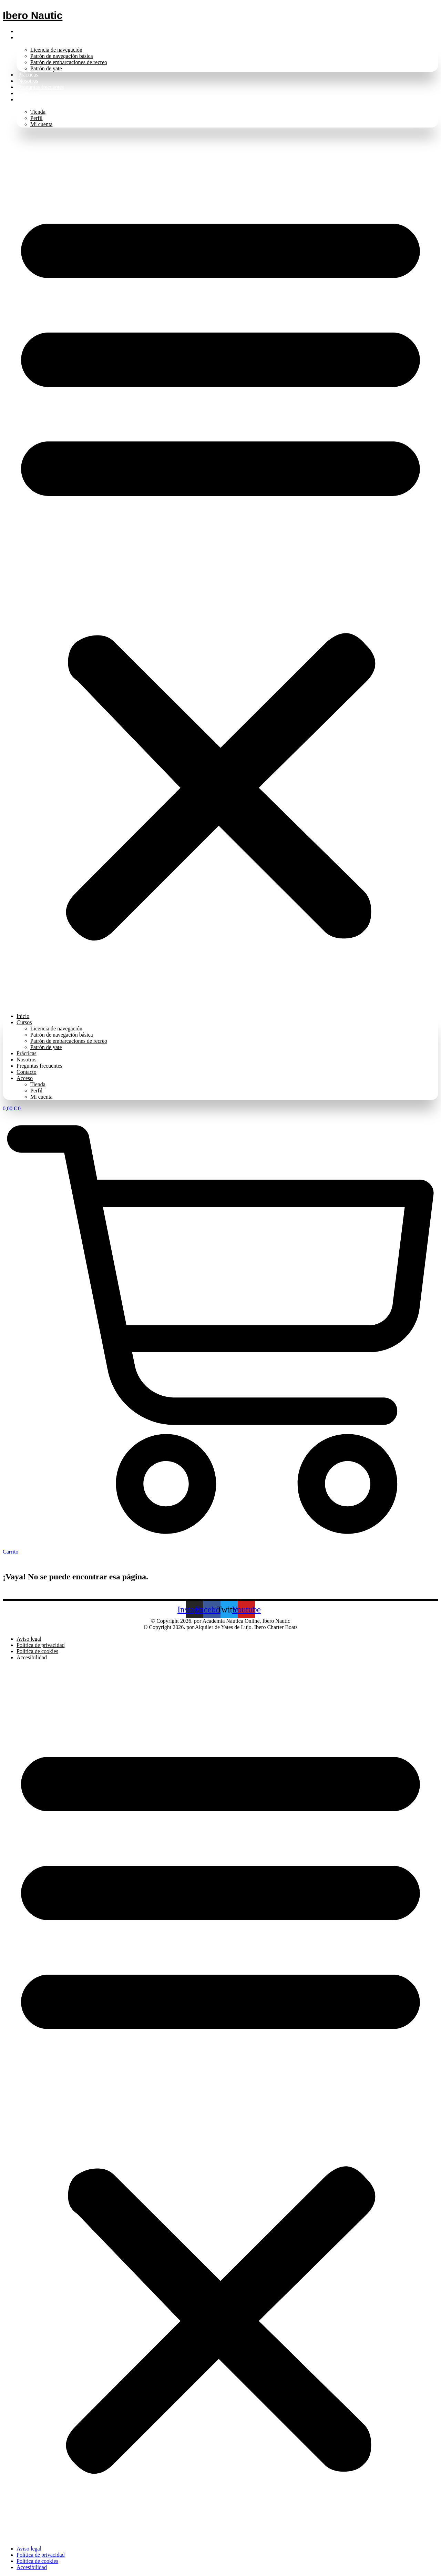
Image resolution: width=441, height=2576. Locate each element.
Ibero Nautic (32, 15)
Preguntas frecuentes (41, 87)
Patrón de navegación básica (61, 56)
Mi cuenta (41, 124)
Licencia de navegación (56, 50)
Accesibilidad (32, 1657)
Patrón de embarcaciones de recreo (68, 62)
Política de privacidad (41, 1645)
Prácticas (28, 75)
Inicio (24, 31)
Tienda (37, 112)
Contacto (28, 93)
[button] (220, 570)
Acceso (26, 99)
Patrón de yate (46, 68)
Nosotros (28, 81)
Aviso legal (29, 1639)
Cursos (25, 37)
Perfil (36, 118)
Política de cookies (37, 1651)
